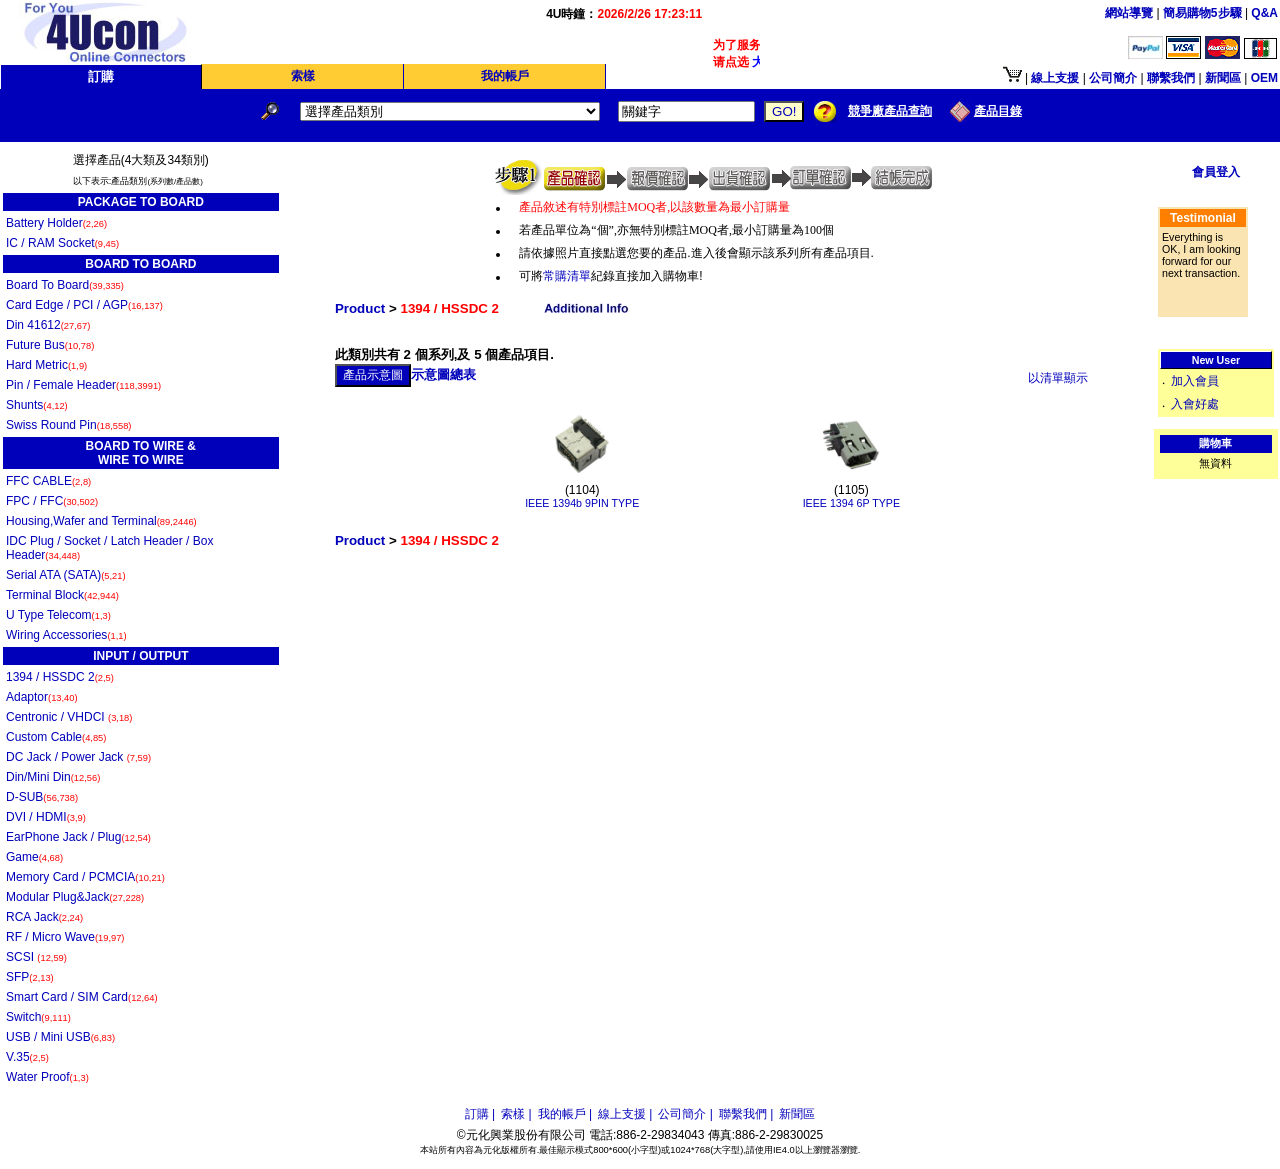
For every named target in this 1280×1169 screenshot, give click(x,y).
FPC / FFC (52, 501)
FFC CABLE (48, 481)
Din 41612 (48, 325)
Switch (38, 1017)
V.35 (27, 1057)
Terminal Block (62, 595)
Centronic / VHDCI (69, 717)
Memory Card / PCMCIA (85, 877)
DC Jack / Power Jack (78, 757)
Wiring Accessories (66, 635)
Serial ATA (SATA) (66, 575)
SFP (30, 977)
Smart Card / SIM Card (82, 997)
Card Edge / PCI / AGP (84, 305)
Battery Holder (56, 223)
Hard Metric (46, 365)
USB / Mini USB (60, 1037)
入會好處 (1195, 404)
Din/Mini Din (53, 777)
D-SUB (42, 797)
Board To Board (65, 285)
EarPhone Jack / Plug (78, 837)
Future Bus (50, 345)
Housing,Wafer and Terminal (101, 521)
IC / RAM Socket (62, 243)
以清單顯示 (1058, 378)
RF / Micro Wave (65, 937)
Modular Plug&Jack (75, 897)
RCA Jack (44, 917)
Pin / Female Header (83, 385)
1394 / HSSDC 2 (60, 677)
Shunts (37, 405)
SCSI (36, 957)
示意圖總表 (443, 374)
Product (360, 308)
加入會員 (1195, 381)
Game (34, 857)
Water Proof (47, 1077)
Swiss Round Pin (68, 425)
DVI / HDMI (46, 817)
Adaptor (42, 697)
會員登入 (1216, 172)
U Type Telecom (58, 615)
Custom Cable (56, 737)
